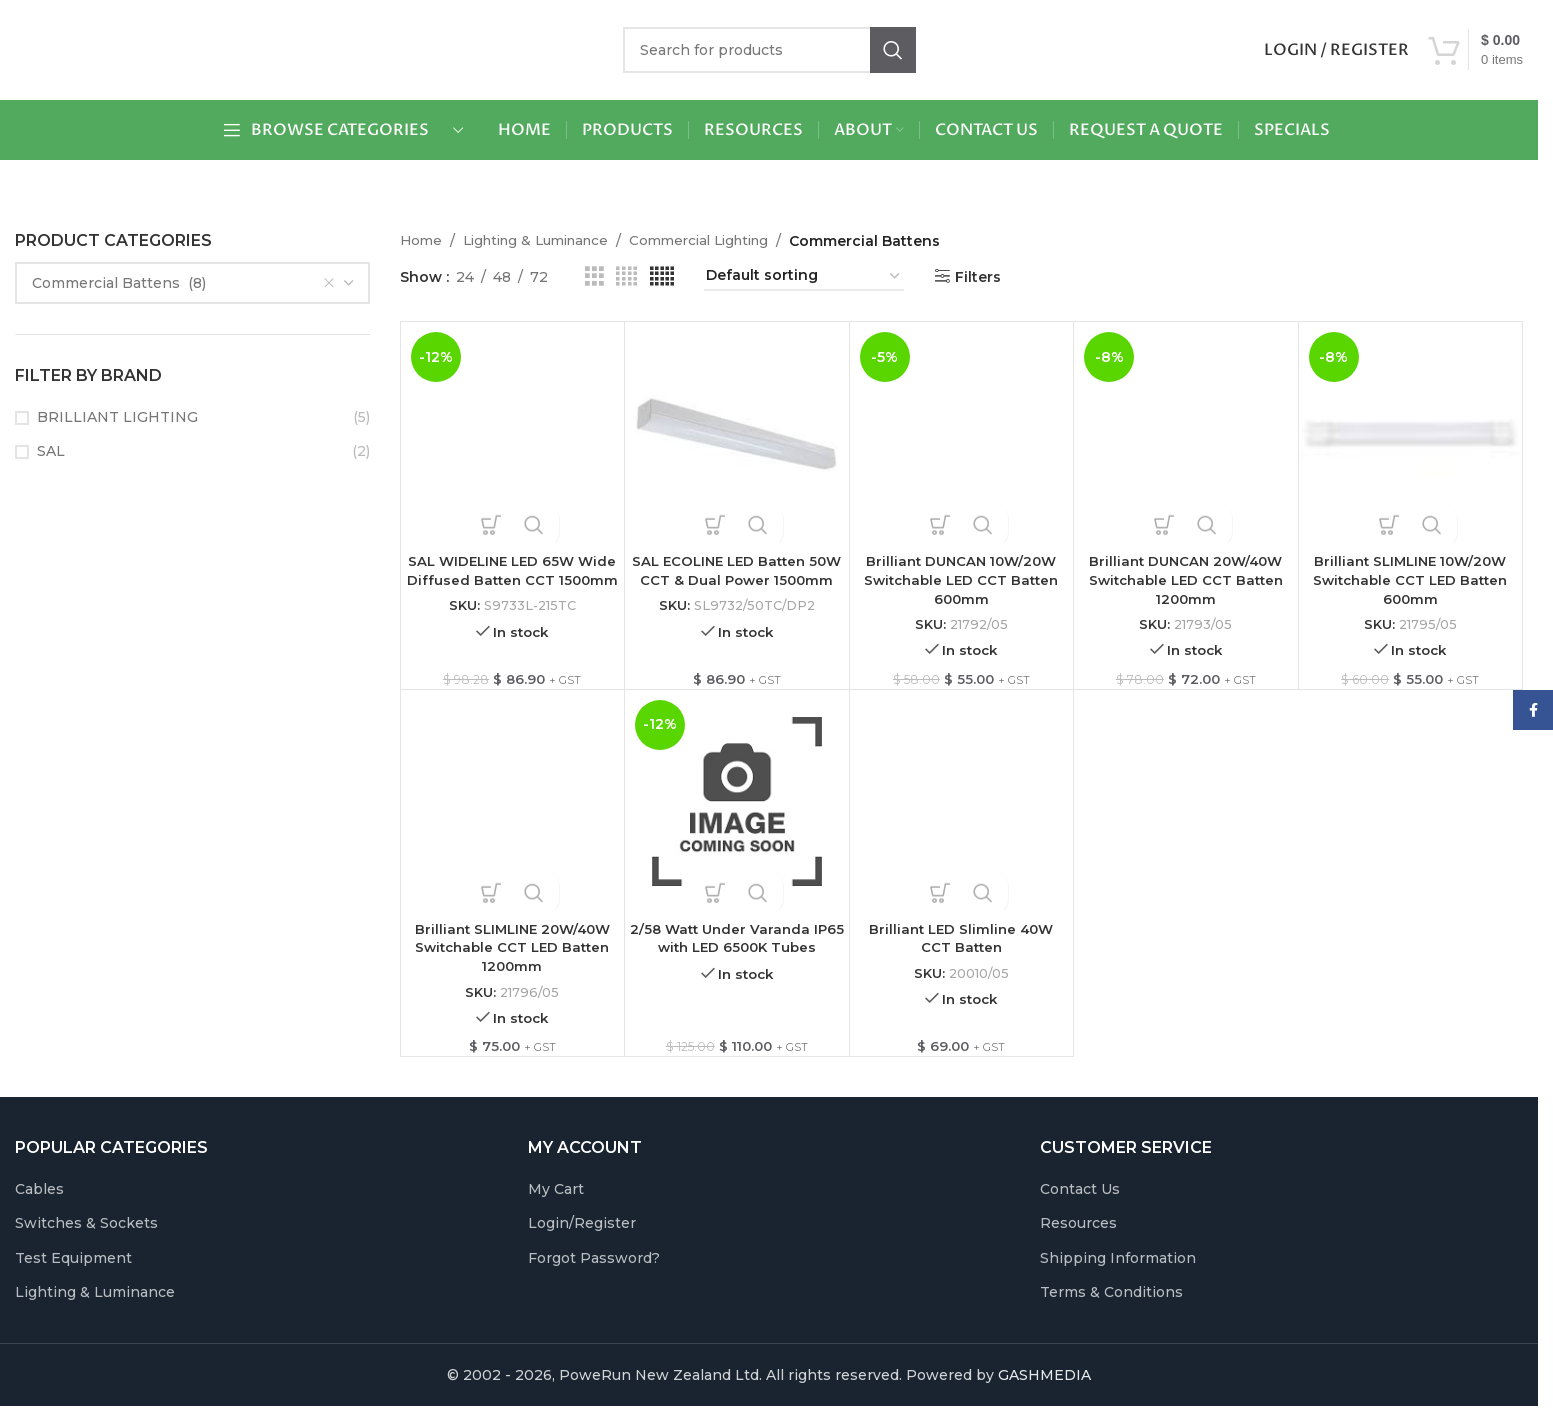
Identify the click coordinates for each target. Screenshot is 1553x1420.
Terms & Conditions (1111, 1301)
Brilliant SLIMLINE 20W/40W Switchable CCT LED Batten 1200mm (512, 952)
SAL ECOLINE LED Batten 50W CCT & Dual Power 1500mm (736, 580)
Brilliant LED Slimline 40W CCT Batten (961, 943)
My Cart (556, 1197)
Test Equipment (73, 1267)
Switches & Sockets (86, 1232)
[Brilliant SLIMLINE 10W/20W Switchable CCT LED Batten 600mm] (1411, 434)
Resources (1078, 1232)
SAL (51, 451)
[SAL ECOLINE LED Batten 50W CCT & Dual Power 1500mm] (737, 434)
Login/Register (582, 1232)
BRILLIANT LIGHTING (117, 417)
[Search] (769, 50)
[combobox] (192, 283)
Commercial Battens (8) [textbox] (183, 283)
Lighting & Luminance (545, 241)
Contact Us (1080, 1197)
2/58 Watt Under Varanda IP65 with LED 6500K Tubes (737, 943)
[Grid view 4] (626, 276)
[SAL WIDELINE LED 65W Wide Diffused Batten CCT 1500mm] (513, 434)
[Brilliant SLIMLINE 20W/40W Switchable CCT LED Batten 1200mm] (513, 806)
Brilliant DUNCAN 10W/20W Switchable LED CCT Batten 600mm (961, 580)
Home (422, 241)
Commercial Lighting (721, 241)
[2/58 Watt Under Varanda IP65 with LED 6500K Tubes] (737, 806)
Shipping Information (1118, 1267)
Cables (39, 1197)
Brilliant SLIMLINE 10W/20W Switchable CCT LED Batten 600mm (1410, 580)
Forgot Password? (594, 1267)
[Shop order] (804, 276)
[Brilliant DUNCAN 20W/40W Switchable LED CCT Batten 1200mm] (1186, 434)
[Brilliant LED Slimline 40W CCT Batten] (962, 806)
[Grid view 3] (594, 276)
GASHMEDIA (1044, 1384)
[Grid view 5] (662, 276)
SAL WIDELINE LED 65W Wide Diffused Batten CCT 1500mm (512, 580)
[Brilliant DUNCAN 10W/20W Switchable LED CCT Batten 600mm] (962, 434)
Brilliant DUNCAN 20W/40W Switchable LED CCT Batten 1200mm (1186, 580)
